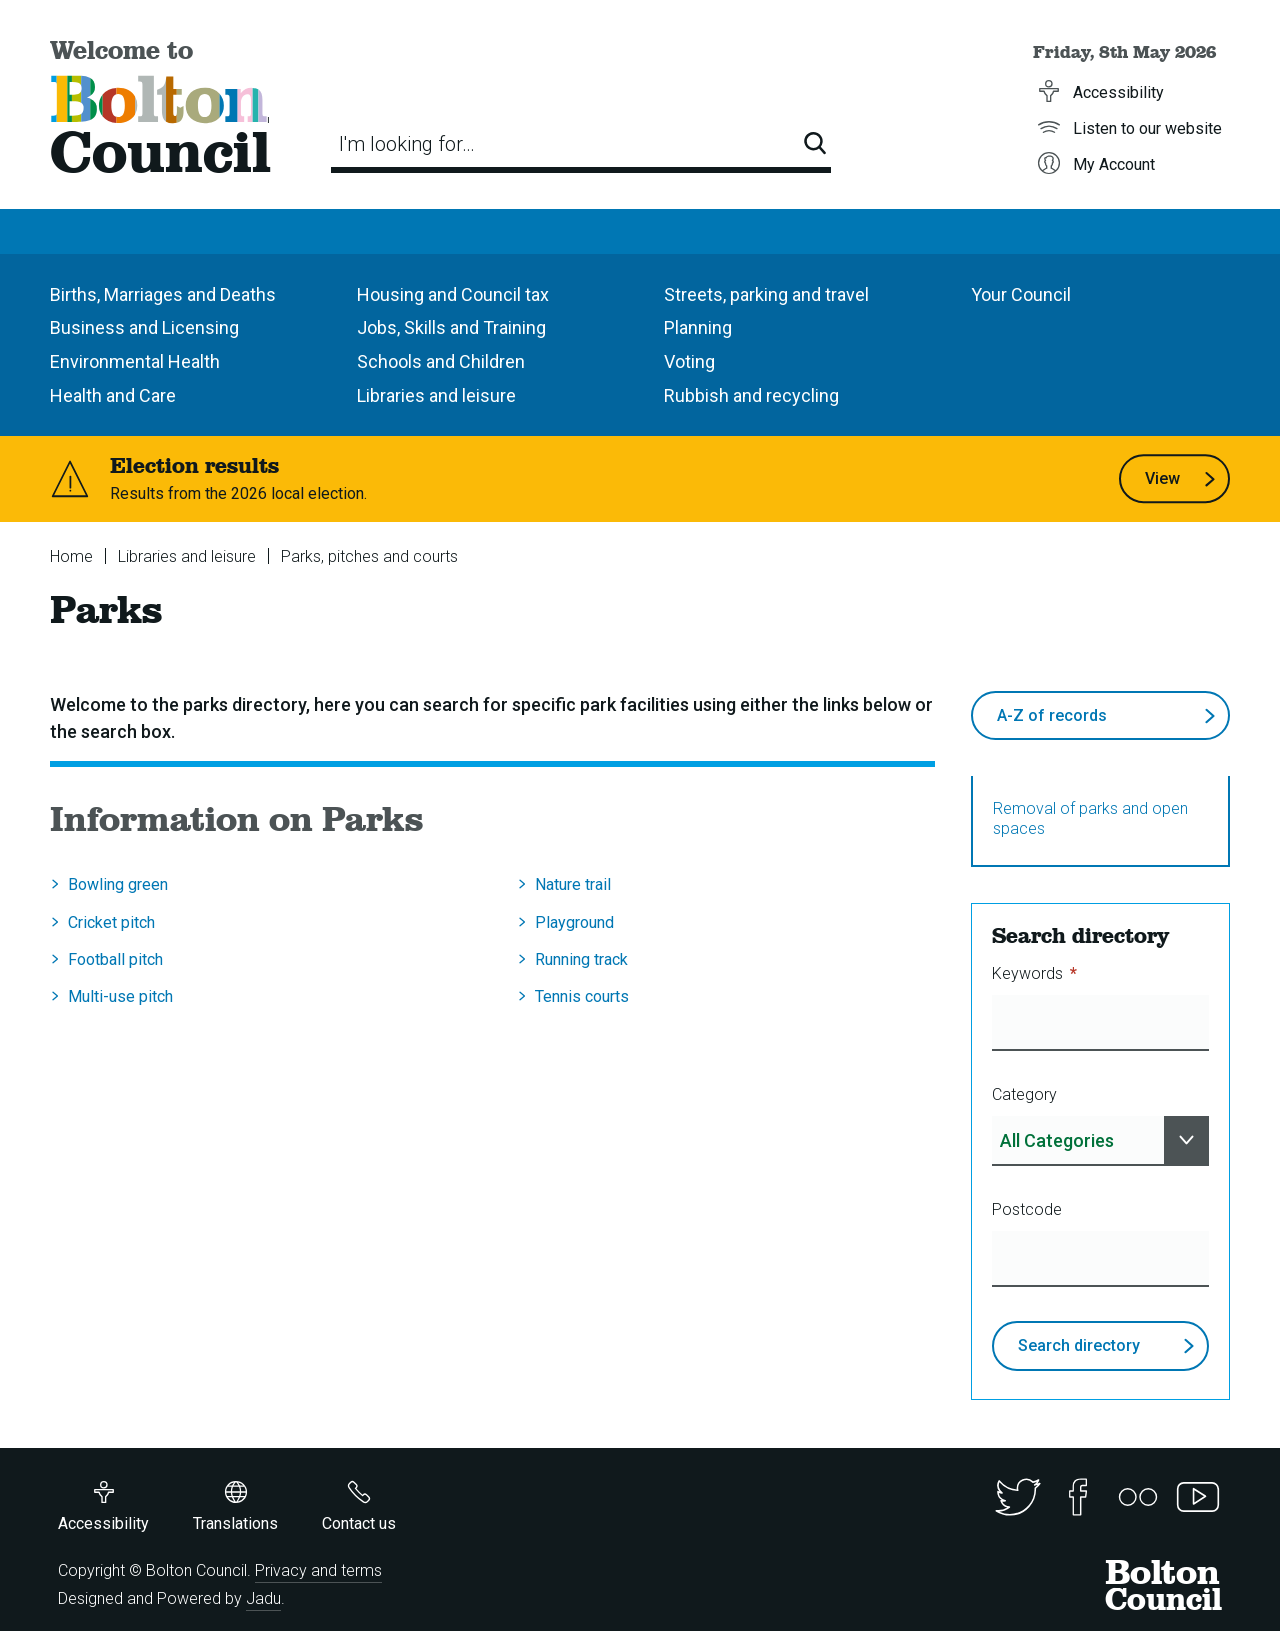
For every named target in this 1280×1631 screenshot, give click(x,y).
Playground (574, 922)
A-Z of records (1106, 723)
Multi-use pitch (120, 996)
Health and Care (113, 395)
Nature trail (573, 884)
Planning (698, 327)
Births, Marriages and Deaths (163, 294)
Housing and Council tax (453, 294)
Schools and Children (441, 361)
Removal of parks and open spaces (1090, 818)
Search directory (1106, 1345)
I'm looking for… (407, 144)
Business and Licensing (144, 327)
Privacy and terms (318, 1570)
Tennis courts (582, 996)
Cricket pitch (111, 922)
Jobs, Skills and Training (451, 327)
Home (71, 556)
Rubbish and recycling (751, 395)
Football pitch (115, 959)
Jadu (263, 1598)
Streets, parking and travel (766, 294)
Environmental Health (135, 361)
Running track (581, 959)
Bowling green (118, 884)
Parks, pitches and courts (369, 556)
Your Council (1021, 294)
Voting (689, 361)
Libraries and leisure (436, 395)
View (1180, 478)
